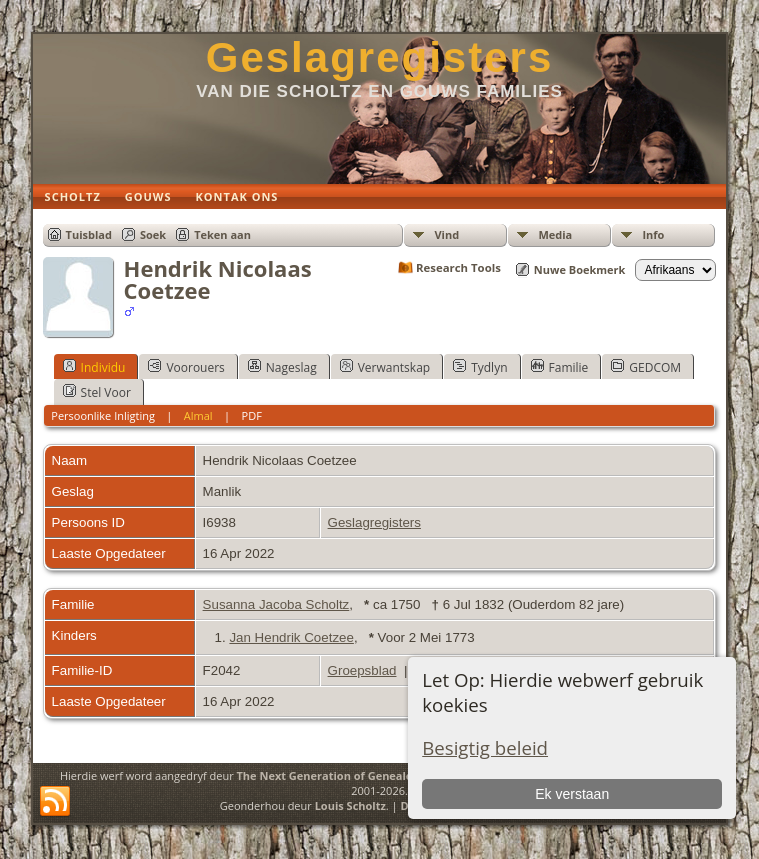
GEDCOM (646, 367)
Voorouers (186, 367)
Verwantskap (385, 367)
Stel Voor (97, 392)
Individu (94, 367)
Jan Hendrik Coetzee (291, 637)
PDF (252, 415)
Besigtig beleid (485, 747)
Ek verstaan (572, 794)
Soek (153, 234)
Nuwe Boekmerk (580, 269)
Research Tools (458, 267)
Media (555, 234)
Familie (560, 367)
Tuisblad (89, 234)
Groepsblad (362, 670)
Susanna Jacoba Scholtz (276, 604)
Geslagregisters (380, 57)
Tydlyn (480, 367)
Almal (198, 415)
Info (653, 234)
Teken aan (222, 234)
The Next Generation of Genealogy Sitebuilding (364, 775)
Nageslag (282, 367)
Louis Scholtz (350, 805)
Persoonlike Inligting (103, 415)
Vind (446, 234)
